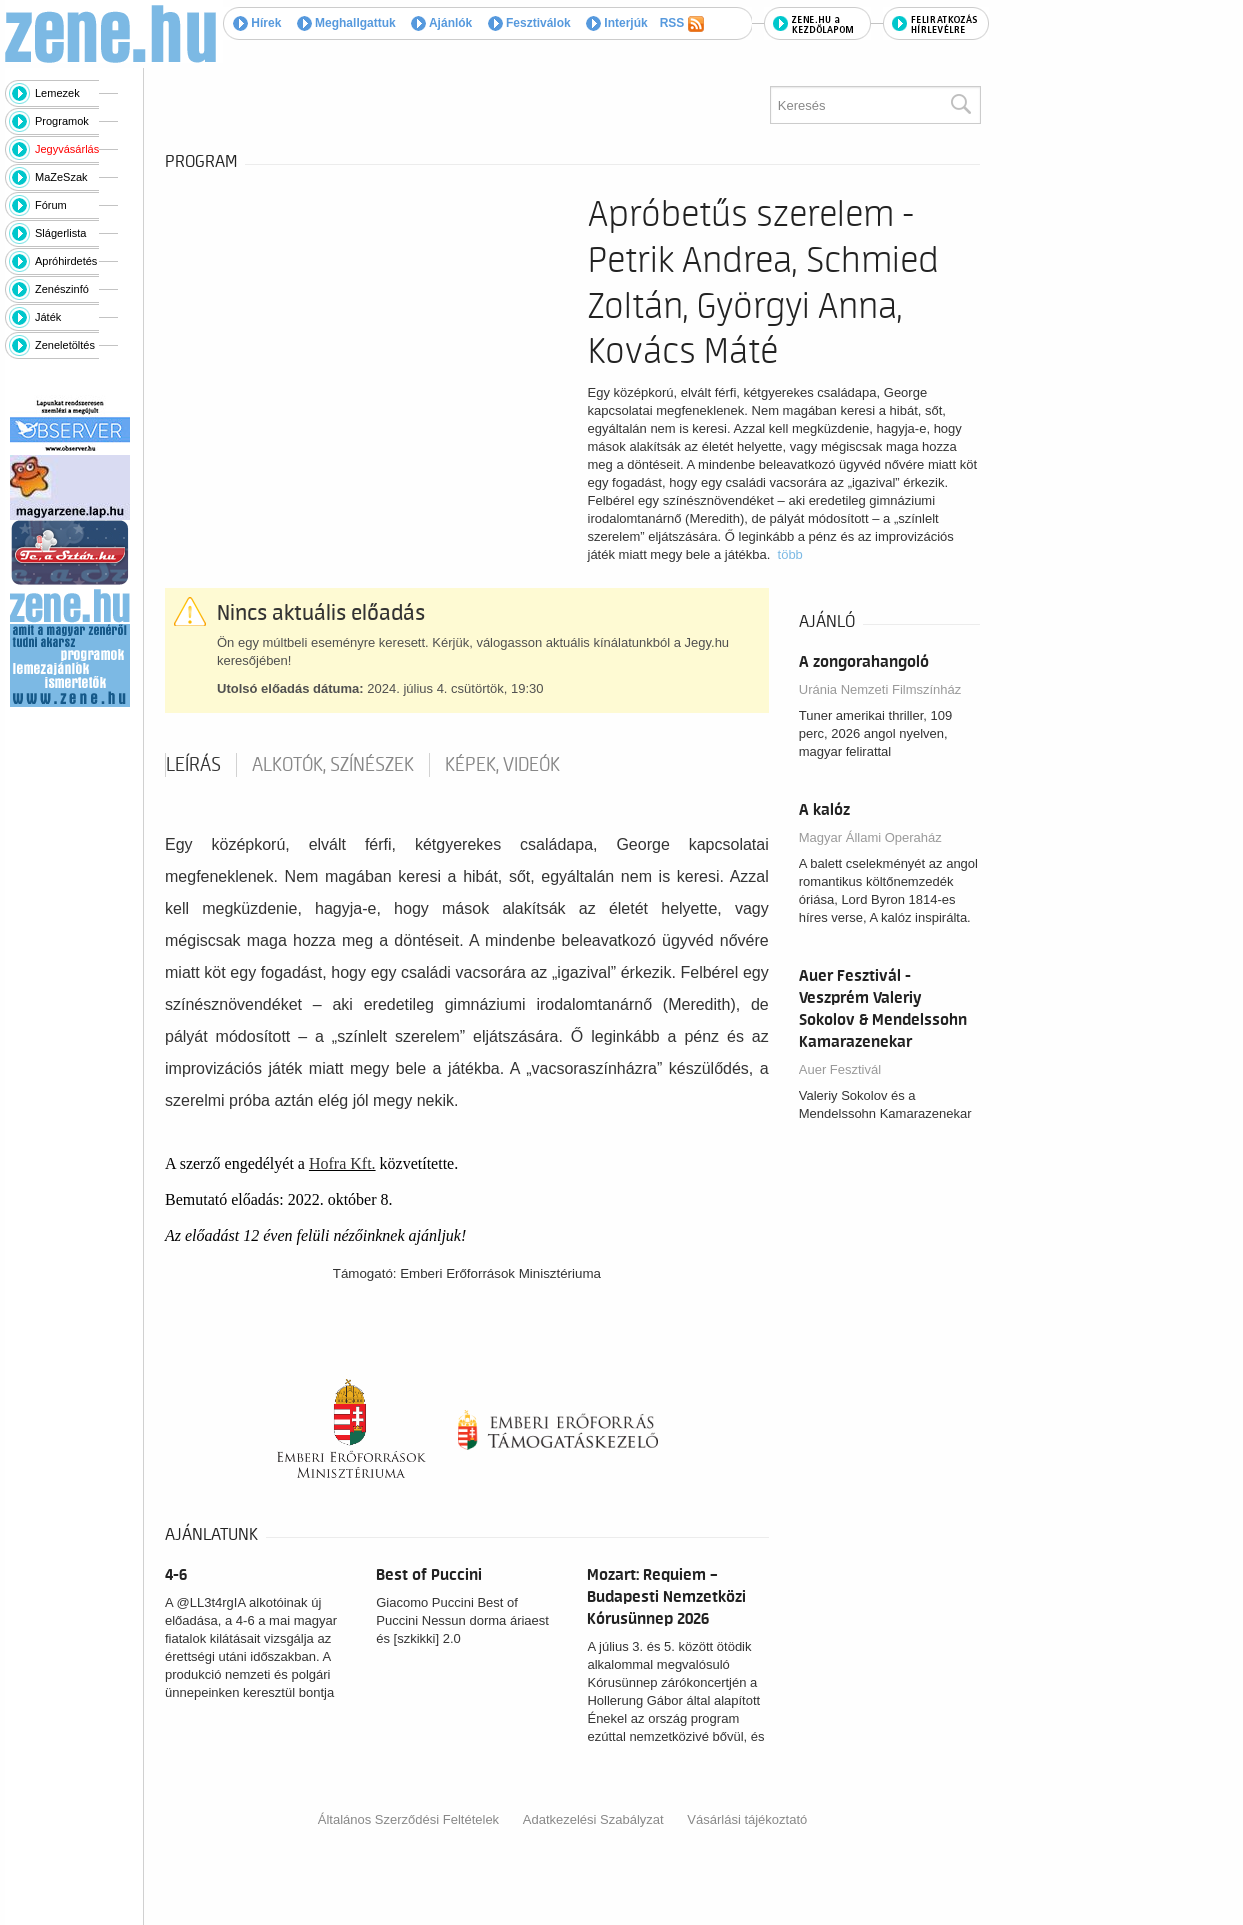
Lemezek (57, 93)
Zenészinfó (62, 289)
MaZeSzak (61, 177)
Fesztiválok (529, 23)
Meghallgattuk (346, 23)
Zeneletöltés (65, 345)
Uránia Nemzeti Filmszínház (880, 689)
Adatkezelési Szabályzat (593, 1819)
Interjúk (617, 23)
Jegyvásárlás (67, 149)
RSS (682, 24)
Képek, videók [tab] (502, 765)
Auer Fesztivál (840, 1069)
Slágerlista (60, 233)
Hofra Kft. (342, 1163)
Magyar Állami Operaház (870, 837)
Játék (48, 317)
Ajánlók (441, 23)
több (790, 554)
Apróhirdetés (66, 261)
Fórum (51, 205)
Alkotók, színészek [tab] (333, 765)
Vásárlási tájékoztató (747, 1819)
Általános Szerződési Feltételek (408, 1819)
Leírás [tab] (193, 765)
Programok (62, 121)
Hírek (257, 23)
